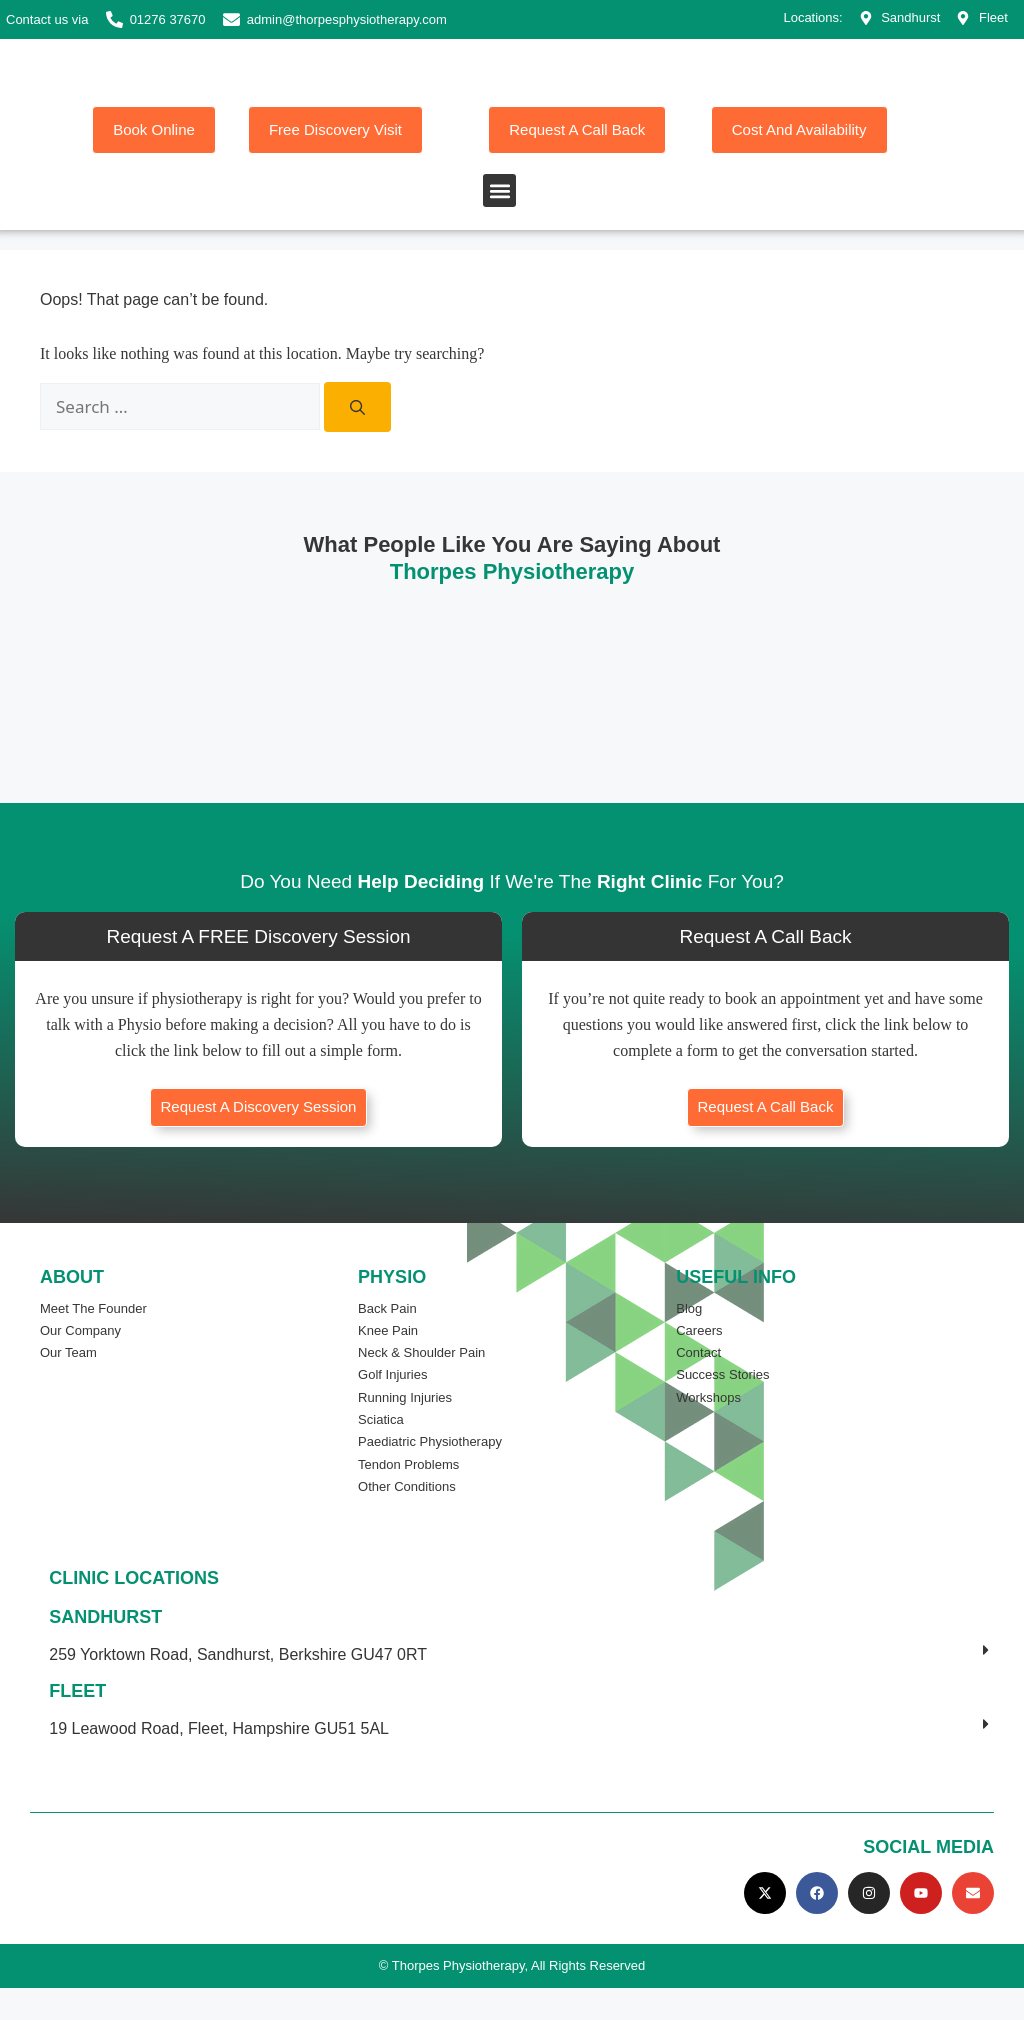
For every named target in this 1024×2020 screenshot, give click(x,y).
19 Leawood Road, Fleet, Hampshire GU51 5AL (219, 1760)
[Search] (357, 439)
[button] (499, 222)
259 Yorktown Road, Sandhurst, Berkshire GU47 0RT (238, 1686)
